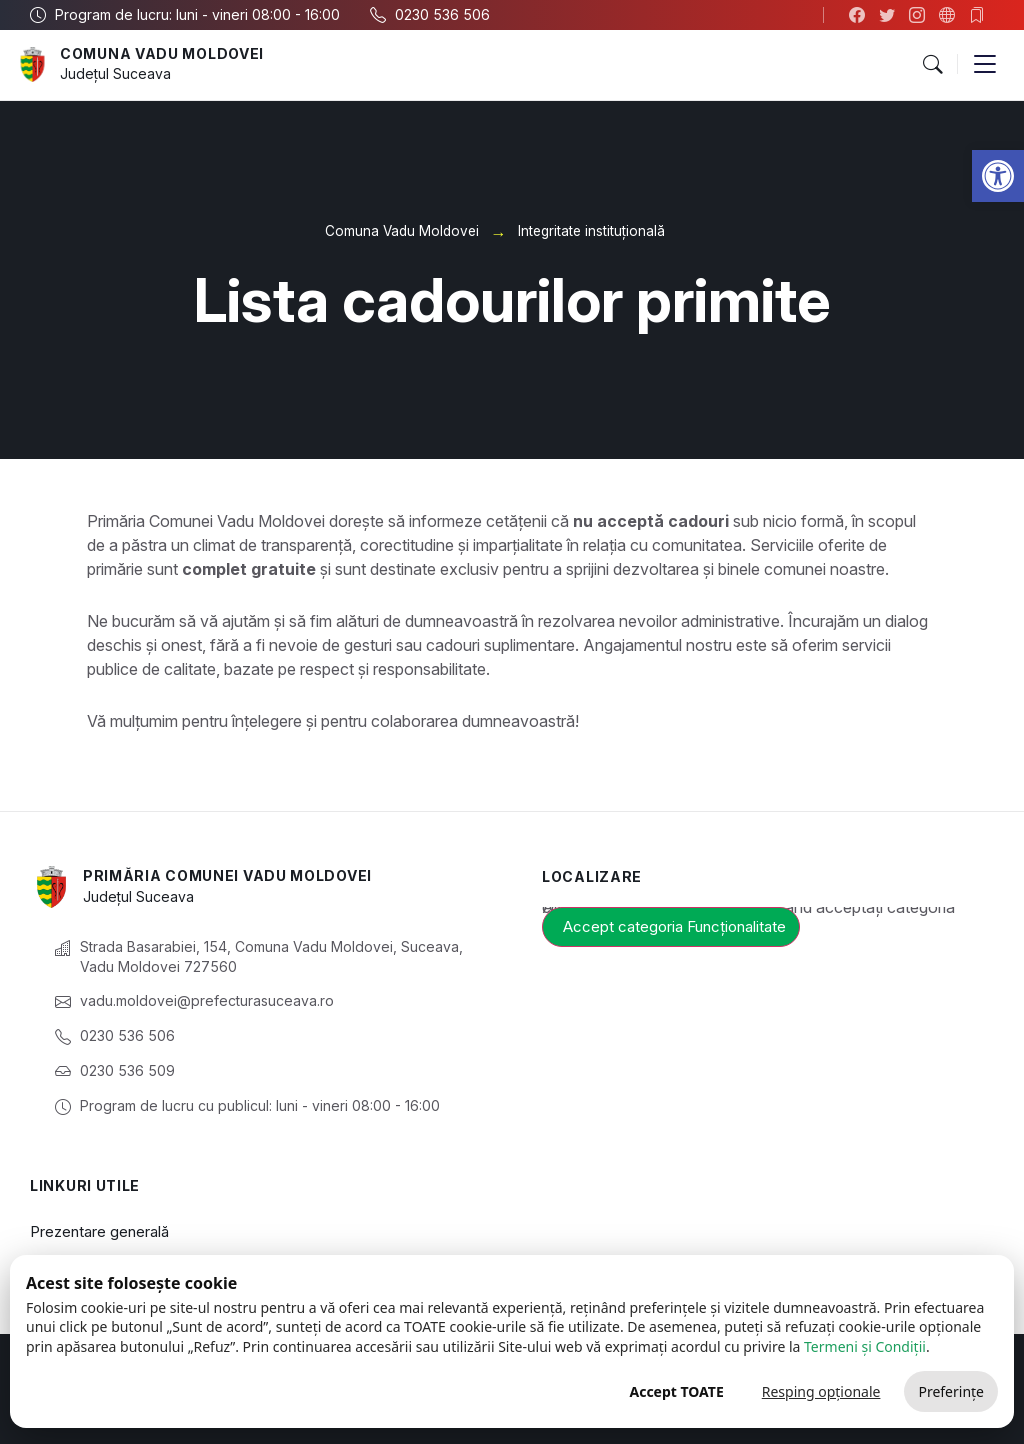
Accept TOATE (676, 1391)
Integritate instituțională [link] (591, 231)
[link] (998, 176)
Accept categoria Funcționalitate (674, 926)
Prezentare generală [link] (99, 1231)
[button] (932, 65)
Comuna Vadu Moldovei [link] (162, 53)
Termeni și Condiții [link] (865, 1346)
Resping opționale (821, 1391)
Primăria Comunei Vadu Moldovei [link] (227, 875)
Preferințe (951, 1391)
